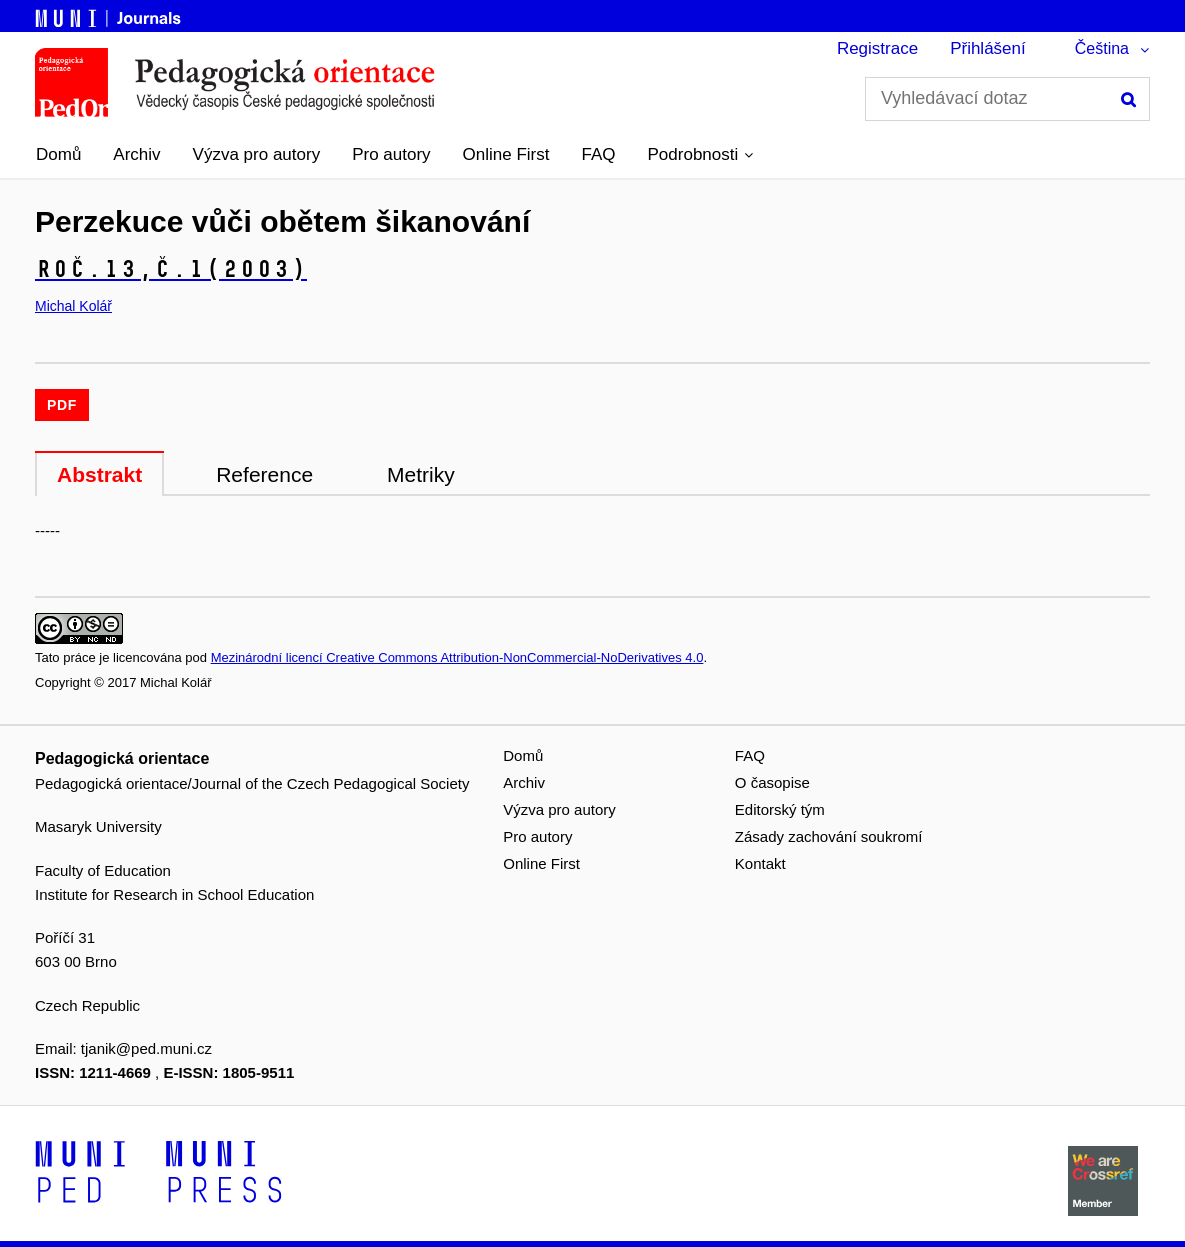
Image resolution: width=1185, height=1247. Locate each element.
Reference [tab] (264, 474)
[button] (701, 155)
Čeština (1102, 48)
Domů (58, 154)
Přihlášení (988, 48)
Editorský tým (780, 809)
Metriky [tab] (421, 474)
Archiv (136, 154)
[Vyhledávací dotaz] (1007, 99)
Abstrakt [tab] (99, 474)
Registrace (877, 48)
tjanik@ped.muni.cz (146, 1048)
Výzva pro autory (257, 154)
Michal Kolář (73, 306)
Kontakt (760, 863)
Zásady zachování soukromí (829, 836)
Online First (506, 154)
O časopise (772, 782)
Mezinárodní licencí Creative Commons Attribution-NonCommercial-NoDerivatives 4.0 (457, 657)
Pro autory (391, 154)
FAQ (599, 154)
